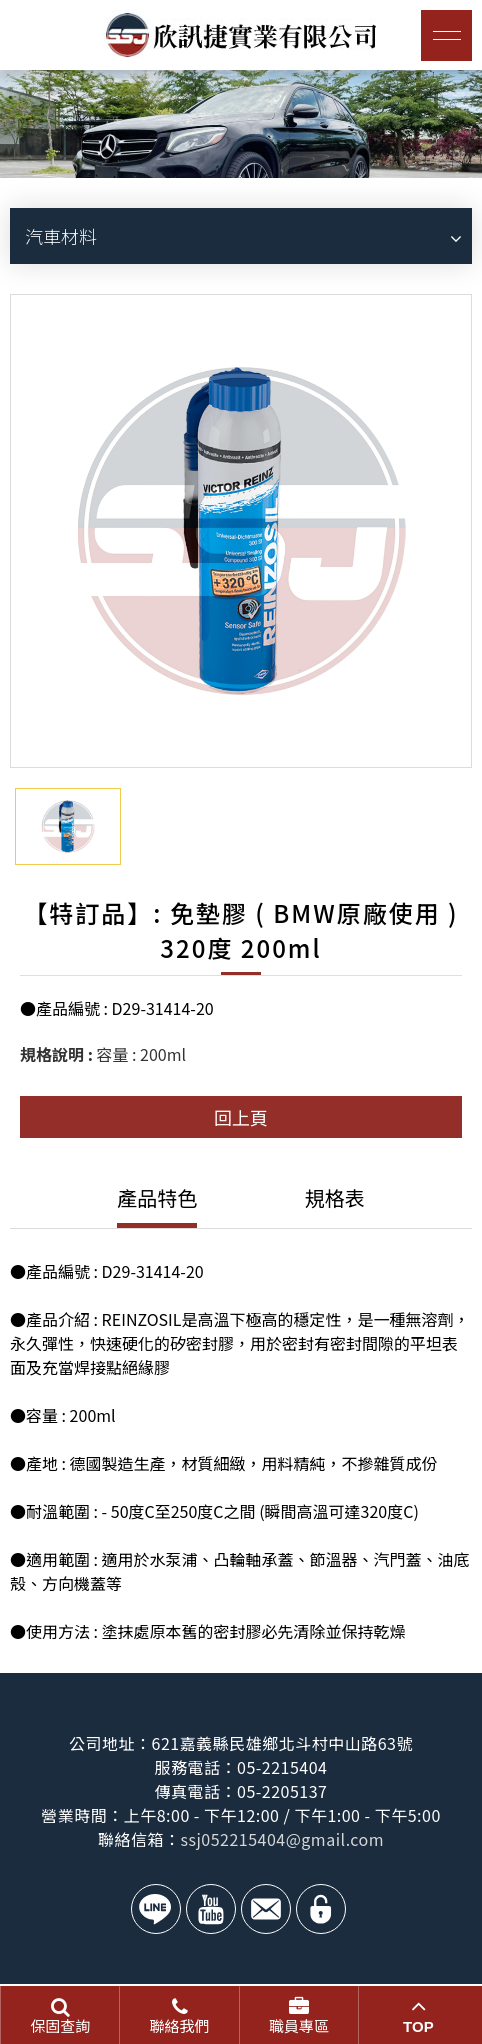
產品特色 (157, 1197)
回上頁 (241, 1117)
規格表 (335, 1197)
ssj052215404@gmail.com (282, 1839)
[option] (241, 124)
